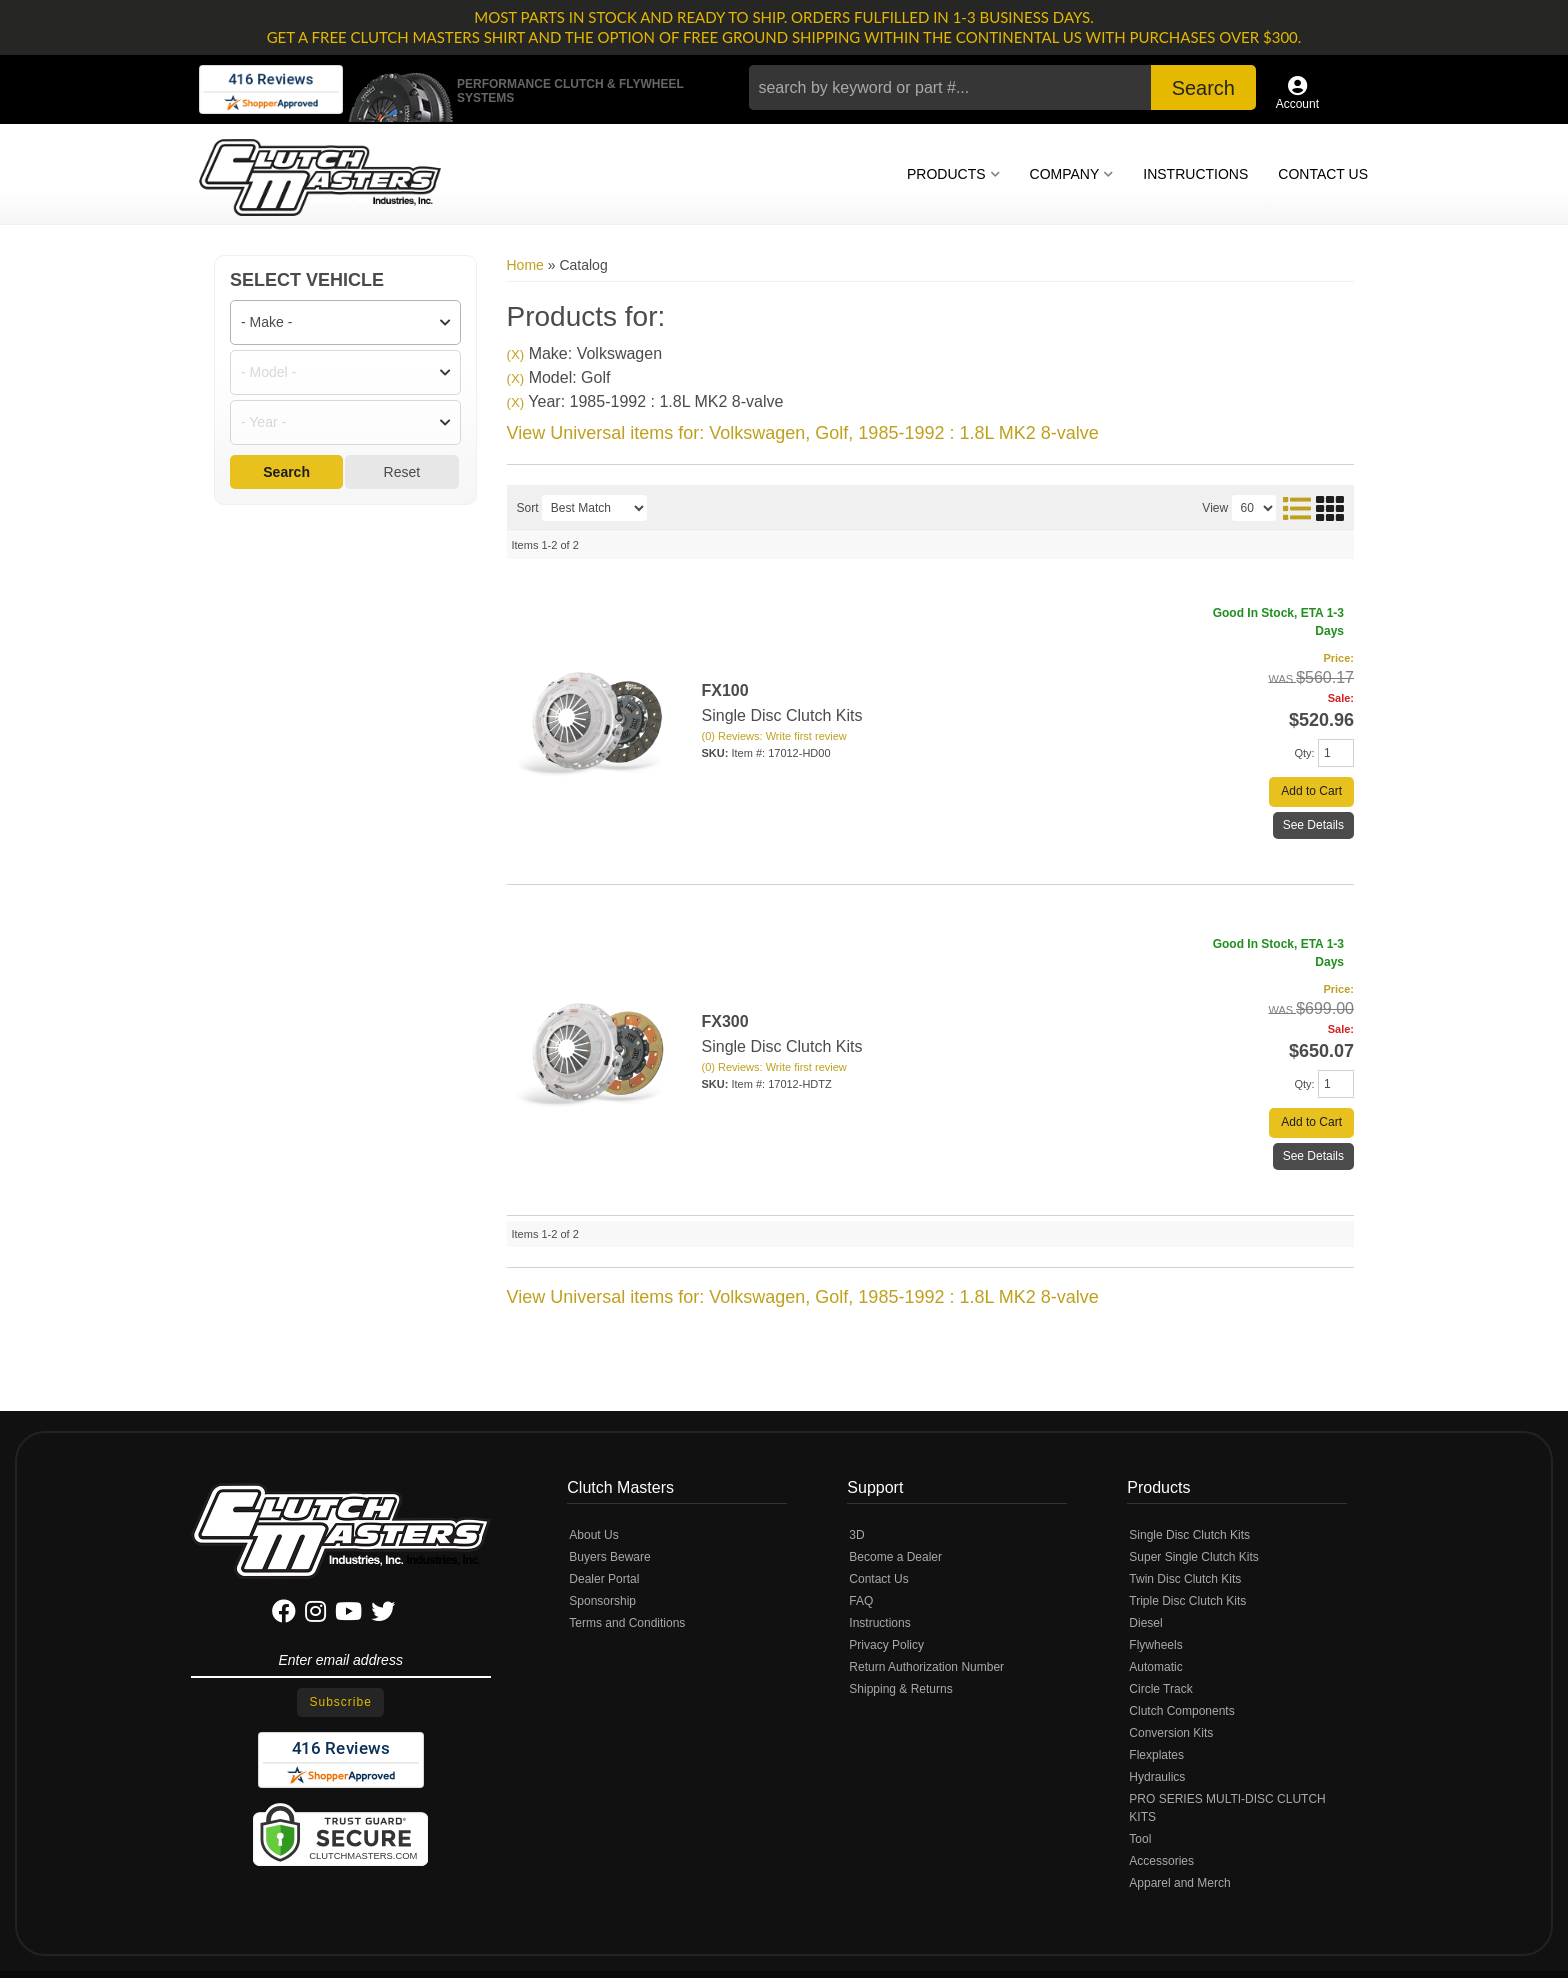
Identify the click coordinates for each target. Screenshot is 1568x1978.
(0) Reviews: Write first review (774, 736)
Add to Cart (1311, 791)
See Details (1313, 825)
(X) (516, 354)
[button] (1002, 87)
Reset (402, 472)
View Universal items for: (803, 433)
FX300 (725, 1021)
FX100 (725, 690)
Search (286, 472)
